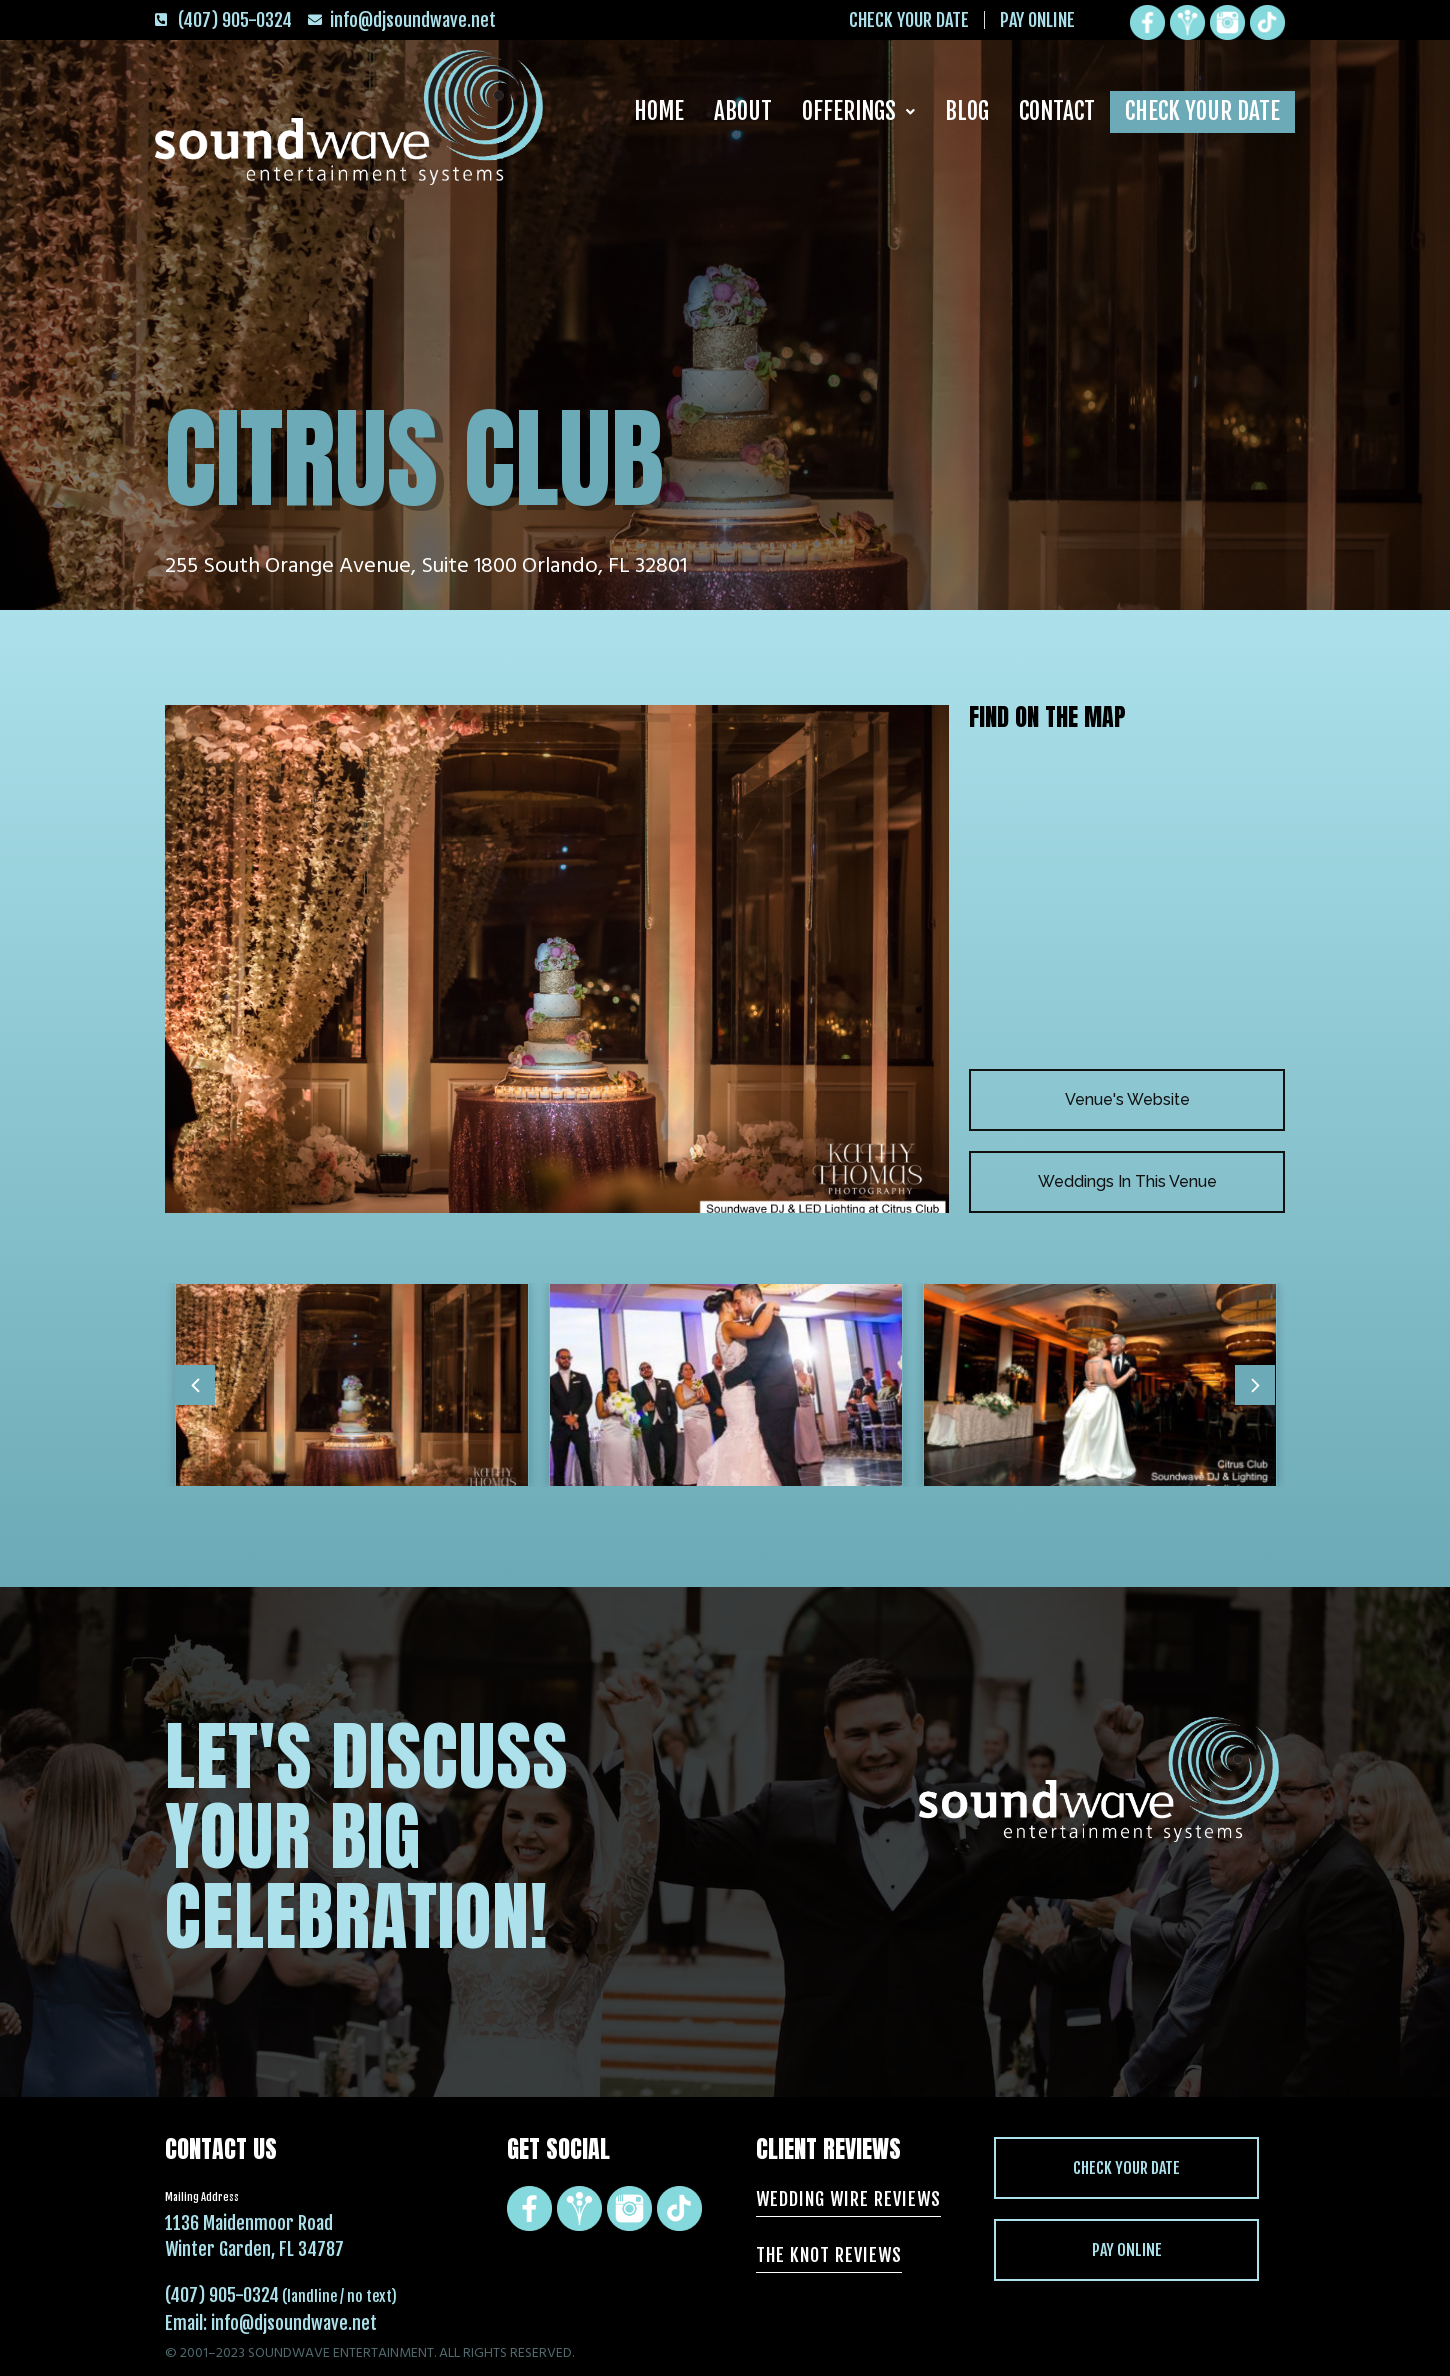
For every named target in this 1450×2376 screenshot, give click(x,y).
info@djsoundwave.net (294, 2323)
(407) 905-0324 (222, 2295)
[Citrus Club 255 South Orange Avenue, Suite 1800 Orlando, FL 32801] (1127, 899)
